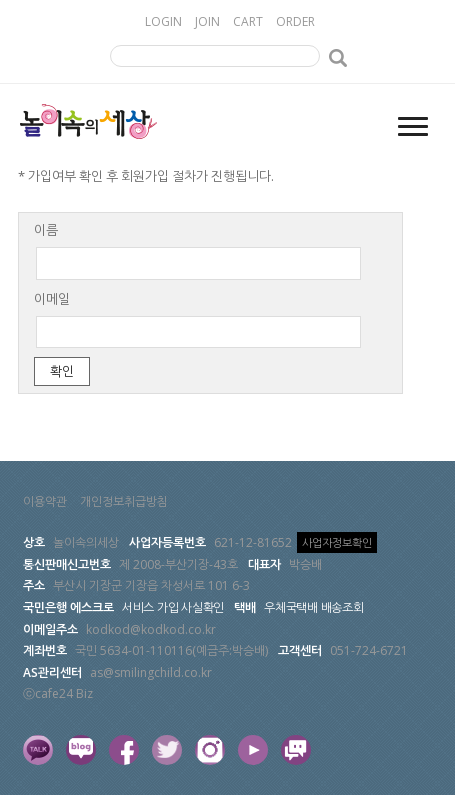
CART (248, 21)
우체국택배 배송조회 (314, 607)
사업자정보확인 (337, 542)
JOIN (207, 21)
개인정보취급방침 (124, 501)
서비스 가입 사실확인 (173, 607)
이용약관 (45, 501)
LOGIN (163, 21)
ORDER (295, 21)
